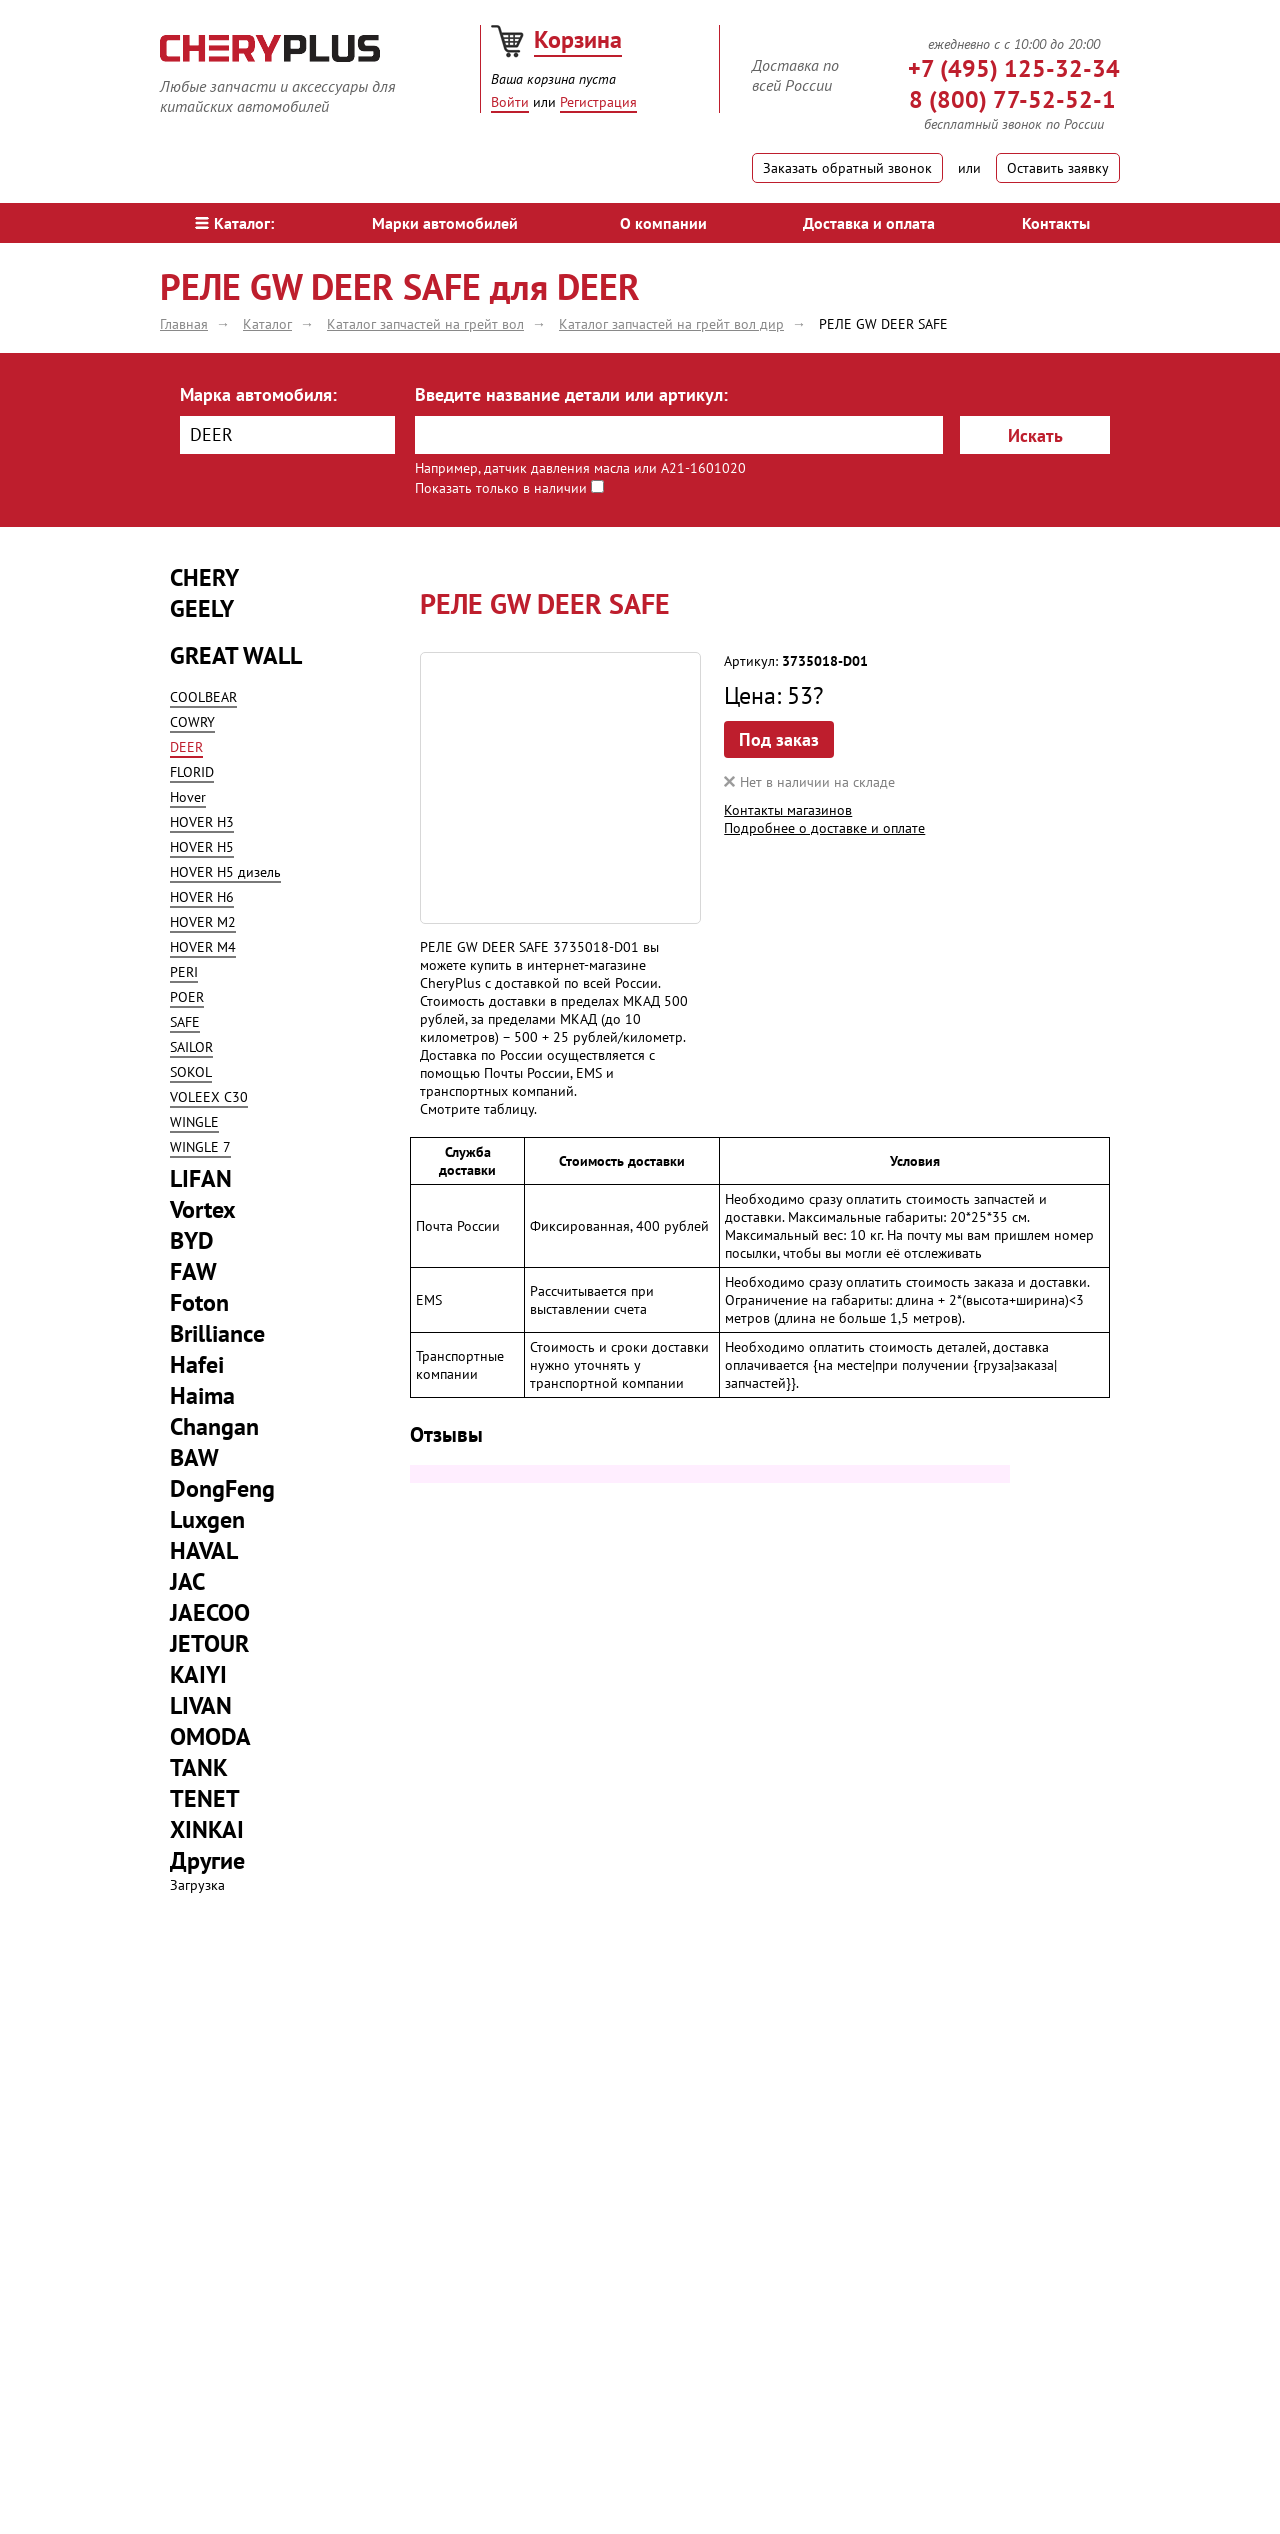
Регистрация (598, 102)
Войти (510, 102)
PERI (184, 972)
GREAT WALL (236, 655)
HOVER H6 (202, 897)
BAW (194, 1457)
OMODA (210, 1736)
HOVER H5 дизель (225, 872)
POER (187, 997)
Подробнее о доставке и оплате (824, 828)
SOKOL (191, 1072)
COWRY (192, 722)
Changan (214, 1426)
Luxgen (207, 1519)
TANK (199, 1767)
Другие (207, 1860)
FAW (193, 1271)
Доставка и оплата (869, 223)
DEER (186, 747)
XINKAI (207, 1829)
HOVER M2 (203, 922)
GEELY (202, 608)
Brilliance (217, 1333)
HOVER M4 (203, 947)
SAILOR (191, 1047)
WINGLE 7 (200, 1147)
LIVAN (201, 1705)
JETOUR (209, 1643)
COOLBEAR (203, 697)
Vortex (203, 1209)
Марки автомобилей (445, 223)
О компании (663, 223)
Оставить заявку (1058, 168)
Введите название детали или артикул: (571, 394)
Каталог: (234, 223)
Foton (199, 1302)
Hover (188, 797)
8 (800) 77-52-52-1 (1012, 99)
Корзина (578, 39)
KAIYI (198, 1674)
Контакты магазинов (788, 810)
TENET (205, 1798)
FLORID (192, 772)
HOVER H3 (202, 822)
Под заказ (779, 739)
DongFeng (222, 1488)
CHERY (204, 577)
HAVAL (204, 1550)
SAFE (185, 1022)
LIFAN (201, 1178)
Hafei (197, 1364)
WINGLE (194, 1122)
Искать (1035, 435)
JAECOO (210, 1612)
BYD (192, 1240)
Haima (202, 1395)
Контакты (1056, 223)
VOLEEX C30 (209, 1097)
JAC (187, 1581)
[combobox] (287, 435)
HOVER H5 (202, 847)
